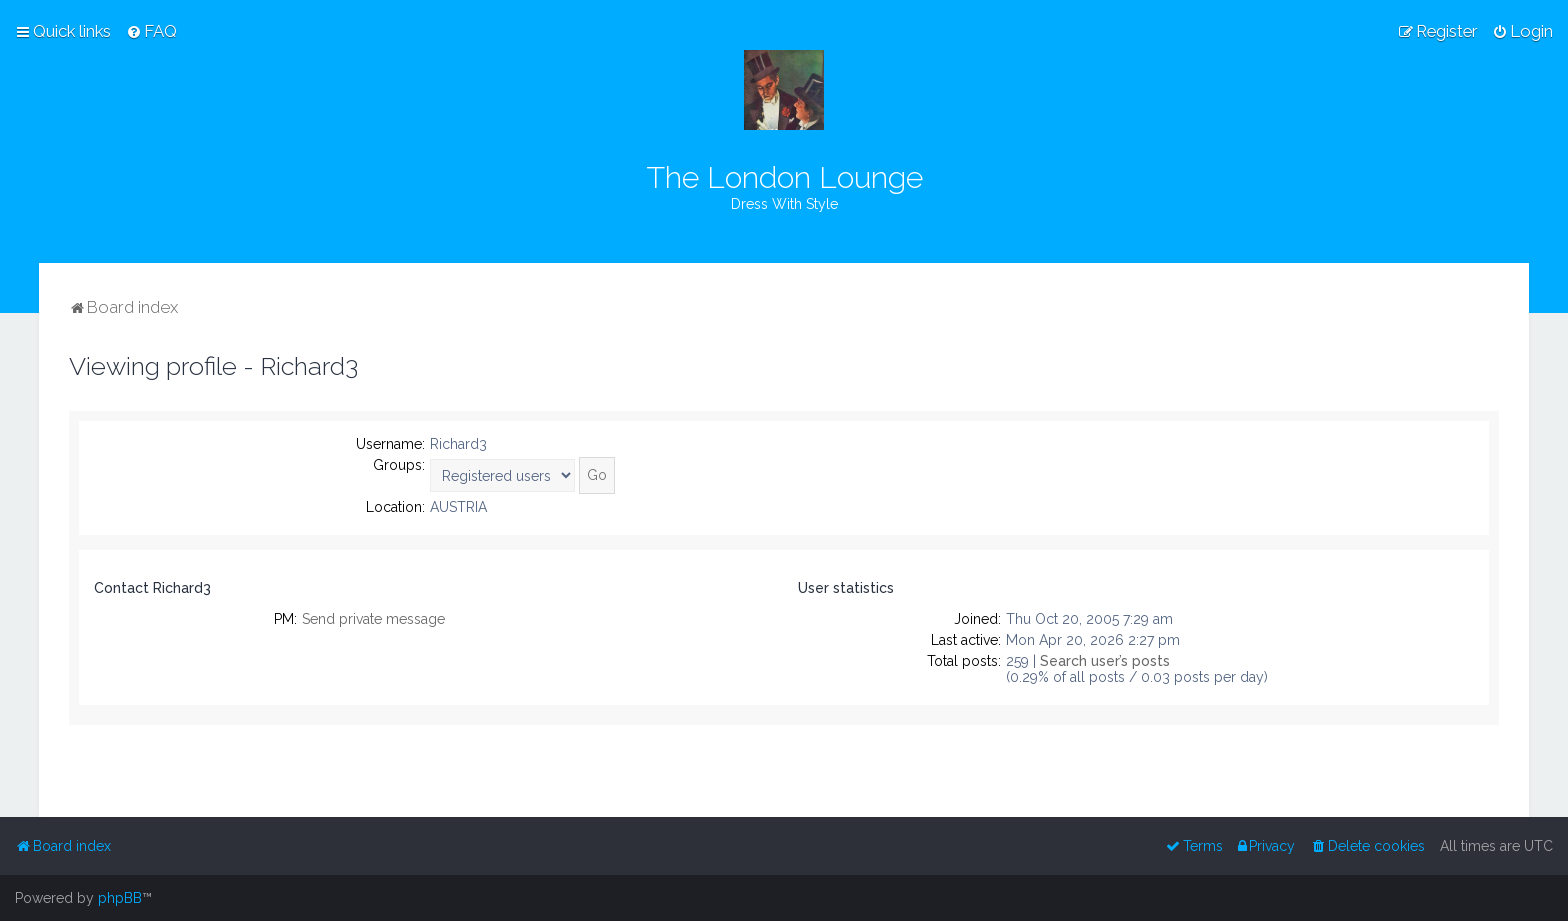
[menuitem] (151, 31)
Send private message (373, 619)
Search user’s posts (1105, 661)
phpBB (120, 898)
